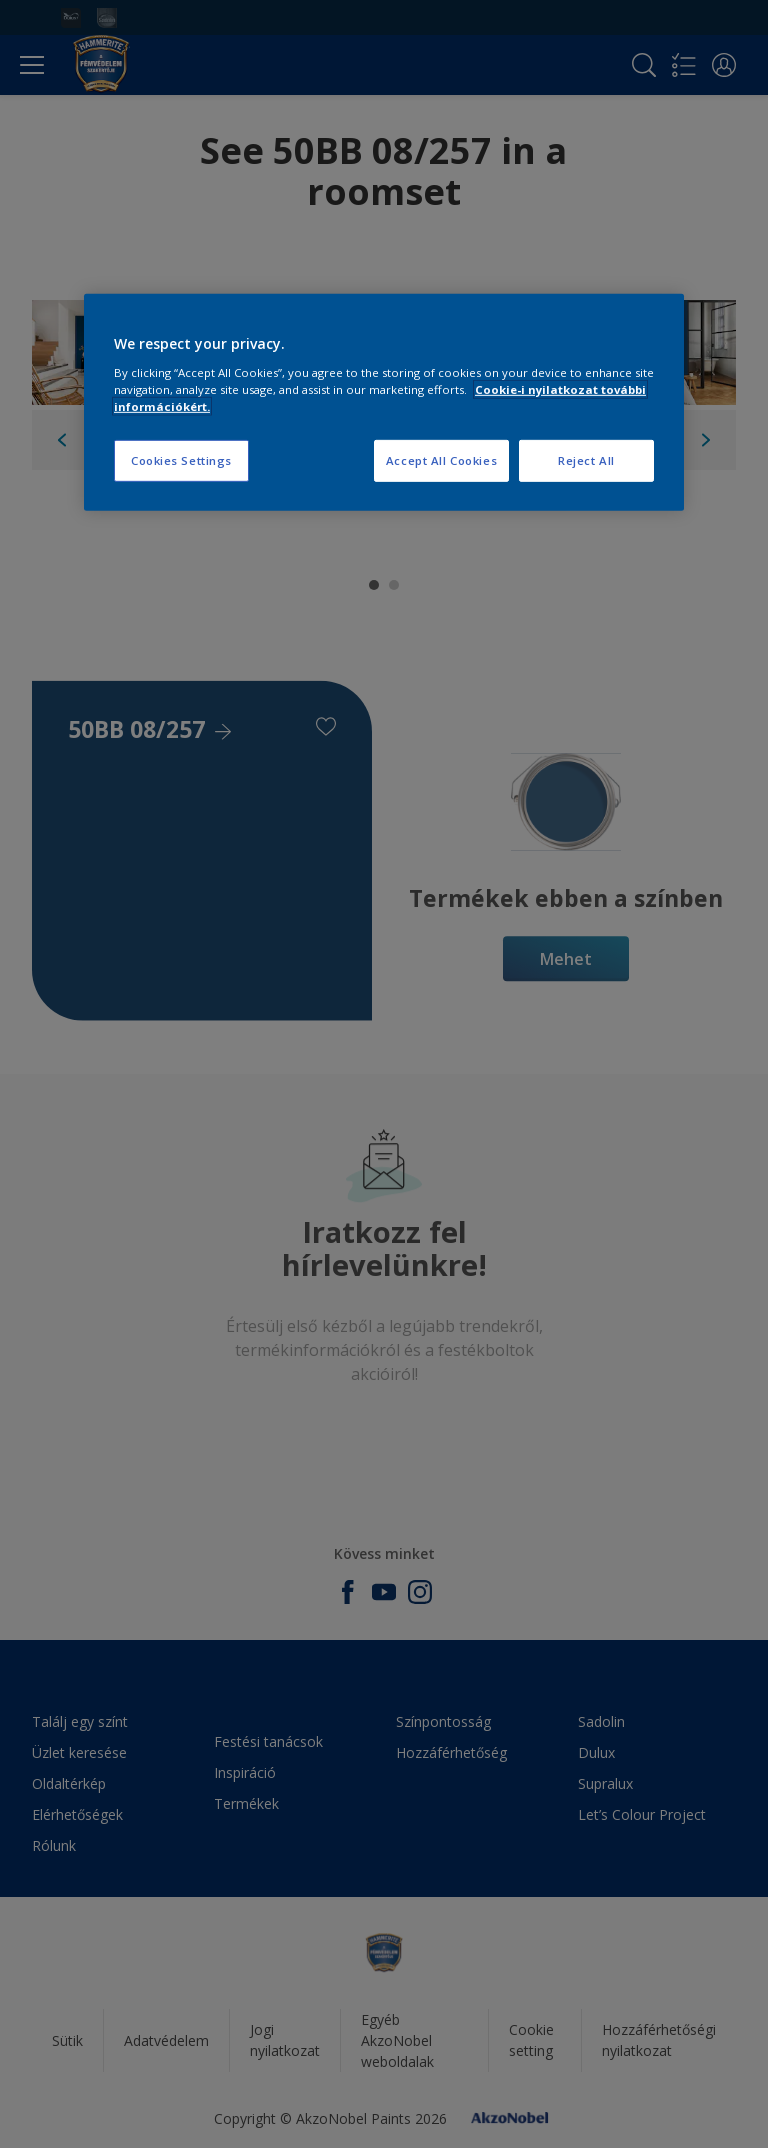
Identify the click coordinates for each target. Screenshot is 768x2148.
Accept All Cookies (441, 460)
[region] (384, 402)
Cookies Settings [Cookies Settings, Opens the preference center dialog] (181, 460)
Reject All (586, 460)
